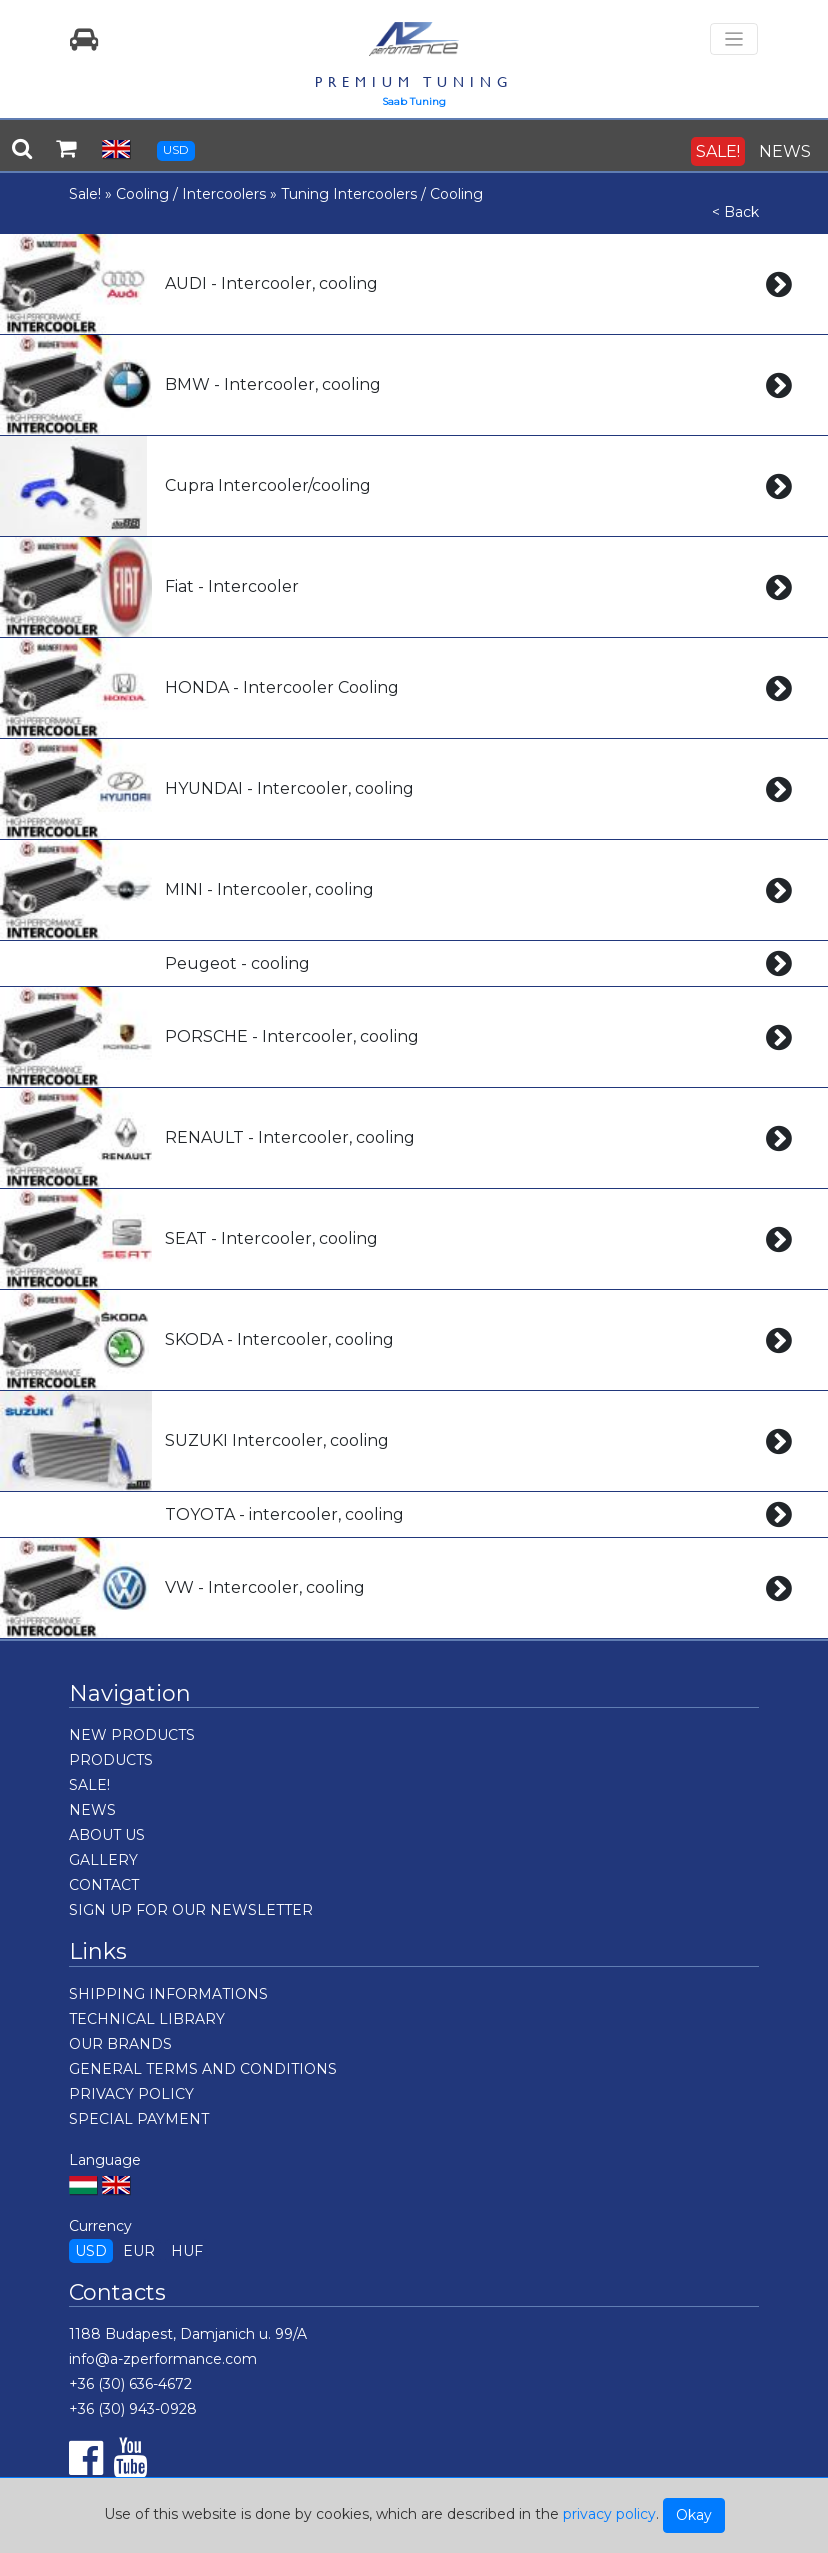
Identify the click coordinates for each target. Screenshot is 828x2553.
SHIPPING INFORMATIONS (168, 1994)
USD (176, 149)
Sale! (85, 194)
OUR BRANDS (120, 2044)
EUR (139, 2251)
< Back (735, 212)
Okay (694, 2515)
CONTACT (104, 1885)
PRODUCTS (111, 1760)
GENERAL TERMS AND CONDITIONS (203, 2069)
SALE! (718, 151)
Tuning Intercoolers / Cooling (382, 194)
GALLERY (103, 1860)
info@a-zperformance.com (163, 2359)
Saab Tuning (414, 101)
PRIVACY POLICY (131, 2094)
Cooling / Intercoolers (191, 194)
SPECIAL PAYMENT (139, 2119)
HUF (187, 2251)
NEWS (785, 151)
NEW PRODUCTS (132, 1735)
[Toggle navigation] (734, 39)
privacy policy (609, 2514)
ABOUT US (107, 1835)
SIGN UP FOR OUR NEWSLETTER (191, 1910)
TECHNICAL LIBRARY (147, 2019)
